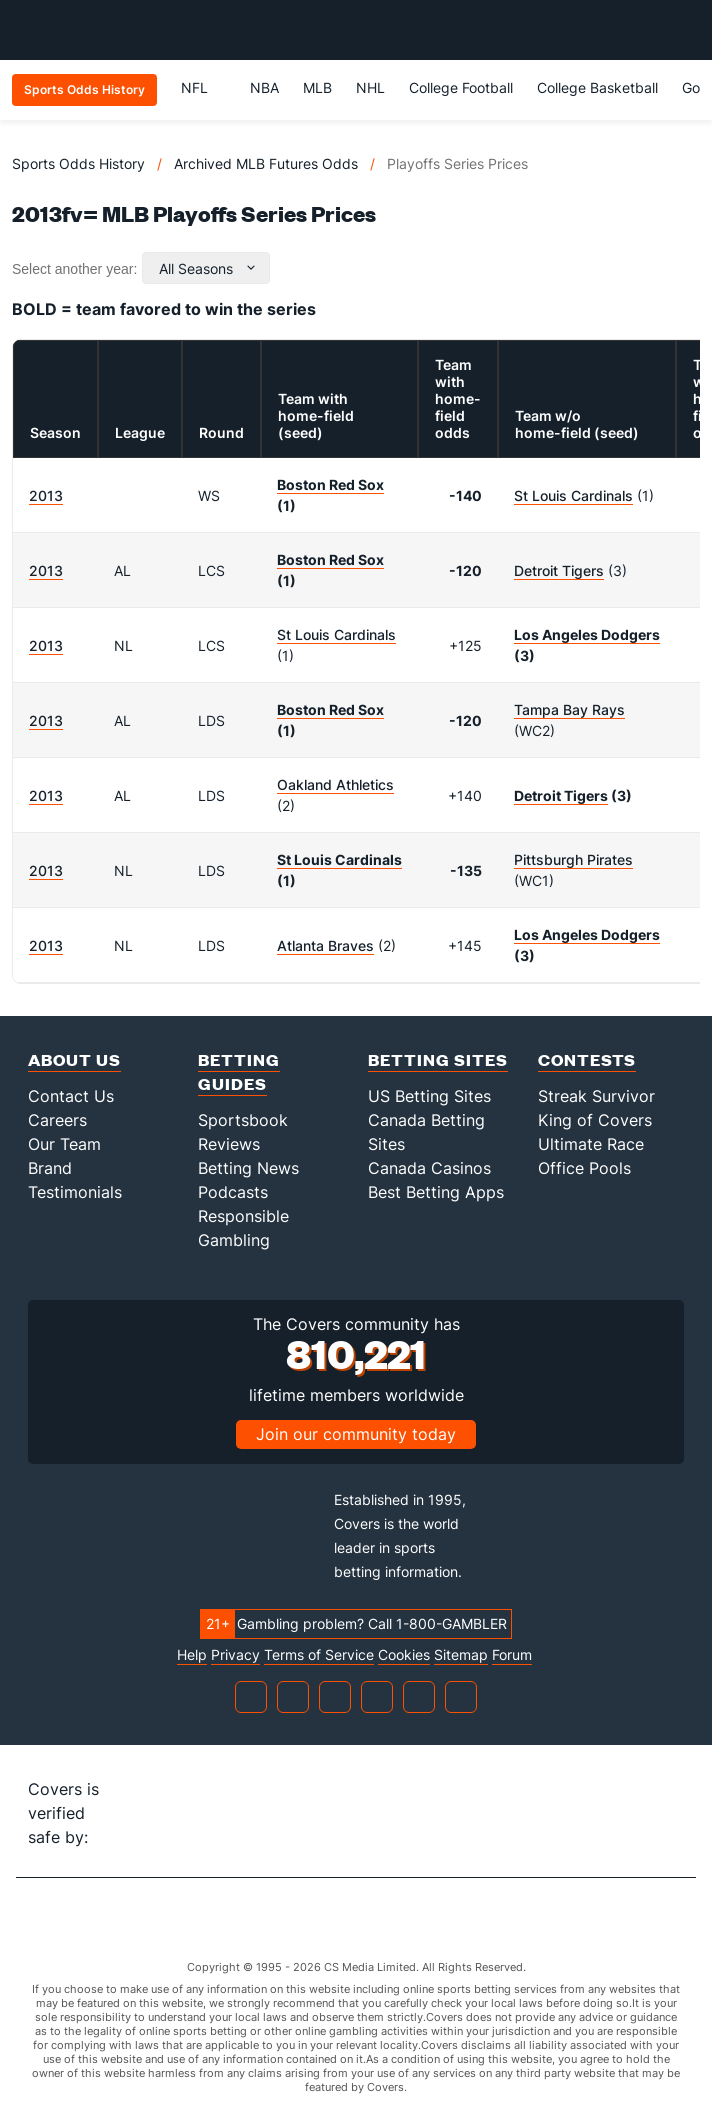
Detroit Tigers (559, 570)
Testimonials (75, 1192)
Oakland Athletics (335, 784)
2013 (46, 495)
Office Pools (584, 1168)
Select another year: (74, 269)
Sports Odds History (78, 163)
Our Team (64, 1144)
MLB (317, 87)
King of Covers (595, 1120)
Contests (587, 1059)
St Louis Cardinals (573, 495)
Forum (512, 1655)
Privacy (235, 1655)
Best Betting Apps (436, 1192)
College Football (461, 87)
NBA (264, 87)
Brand (50, 1168)
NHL (370, 87)
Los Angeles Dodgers (587, 634)
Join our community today (356, 1434)
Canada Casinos (429, 1168)
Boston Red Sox (330, 484)
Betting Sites (438, 1059)
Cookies (404, 1655)
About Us (74, 1059)
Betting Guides (239, 1071)
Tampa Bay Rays (569, 709)
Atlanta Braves (325, 945)
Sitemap (461, 1655)
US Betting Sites (429, 1096)
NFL (203, 87)
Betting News (248, 1168)
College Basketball (597, 87)
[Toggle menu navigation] (686, 30)
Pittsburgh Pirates (573, 859)
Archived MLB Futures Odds (266, 163)
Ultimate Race (591, 1144)
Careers (57, 1120)
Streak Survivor (596, 1096)
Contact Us (71, 1096)
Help (192, 1655)
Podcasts (233, 1192)
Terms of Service (319, 1655)
